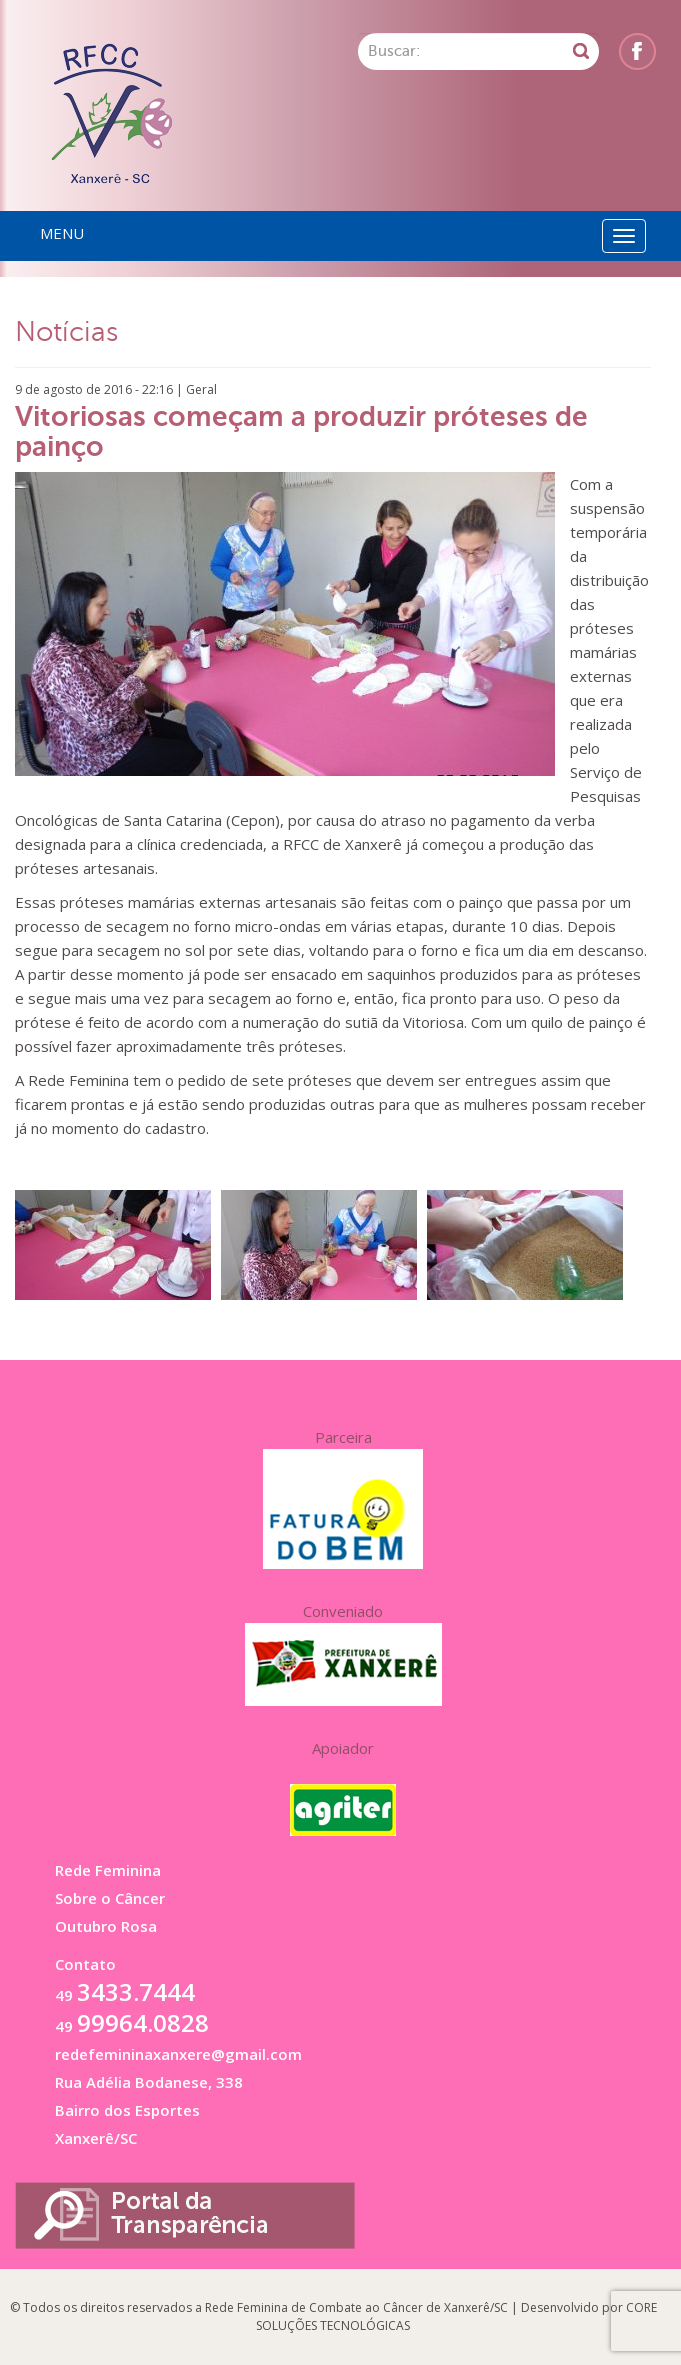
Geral (201, 389)
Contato (85, 1964)
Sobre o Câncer (110, 1898)
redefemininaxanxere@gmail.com (178, 2054)
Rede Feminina (108, 1870)
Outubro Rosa (106, 1926)
